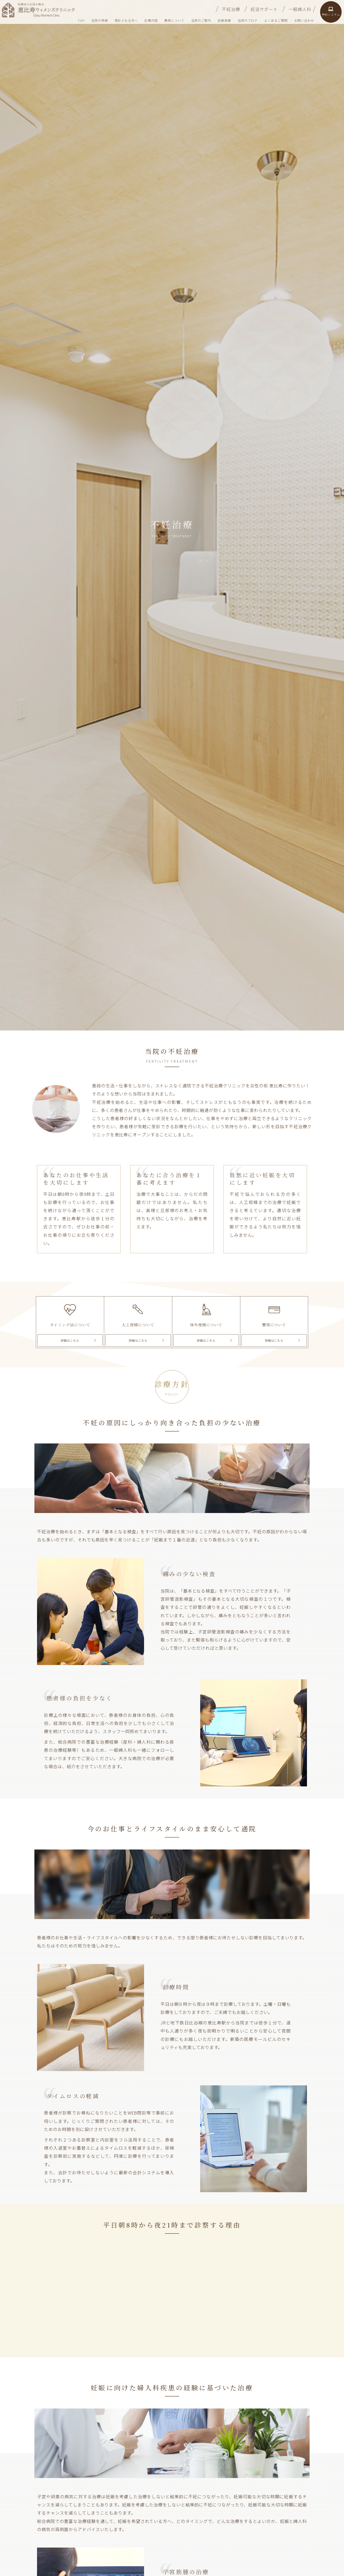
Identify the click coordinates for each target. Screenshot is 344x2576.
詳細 (70, 1340)
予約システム (331, 11)
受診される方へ (126, 20)
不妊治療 (231, 9)
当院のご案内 (201, 20)
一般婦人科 (300, 9)
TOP (81, 20)
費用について (174, 20)
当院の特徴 (99, 20)
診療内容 (151, 20)
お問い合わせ (304, 20)
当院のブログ (248, 20)
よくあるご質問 (275, 20)
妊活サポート (264, 9)
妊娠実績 (224, 20)
